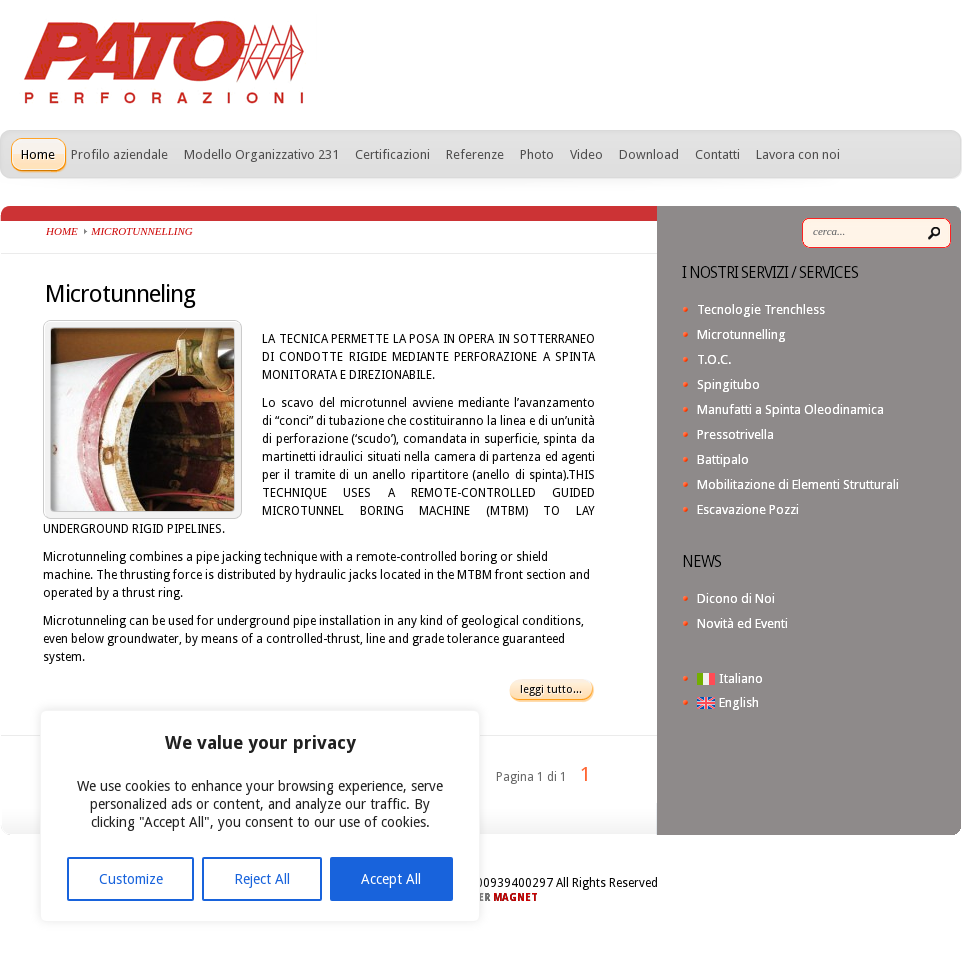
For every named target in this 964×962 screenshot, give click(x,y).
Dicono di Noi (736, 598)
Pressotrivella (735, 434)
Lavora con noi (798, 154)
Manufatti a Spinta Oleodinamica (790, 409)
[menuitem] (824, 678)
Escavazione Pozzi (748, 509)
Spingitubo (728, 384)
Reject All (262, 879)
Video (586, 154)
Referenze (475, 154)
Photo (537, 154)
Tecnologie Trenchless (761, 309)
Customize (131, 879)
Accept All (391, 879)
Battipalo (723, 459)
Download (649, 154)
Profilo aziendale (119, 154)
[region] (260, 816)
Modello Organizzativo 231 (261, 154)
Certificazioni (392, 154)
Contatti (717, 154)
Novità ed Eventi (742, 623)
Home (38, 154)
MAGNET (515, 897)
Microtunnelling (741, 334)
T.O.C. (714, 359)
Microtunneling (120, 294)
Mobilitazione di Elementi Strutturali (798, 484)
